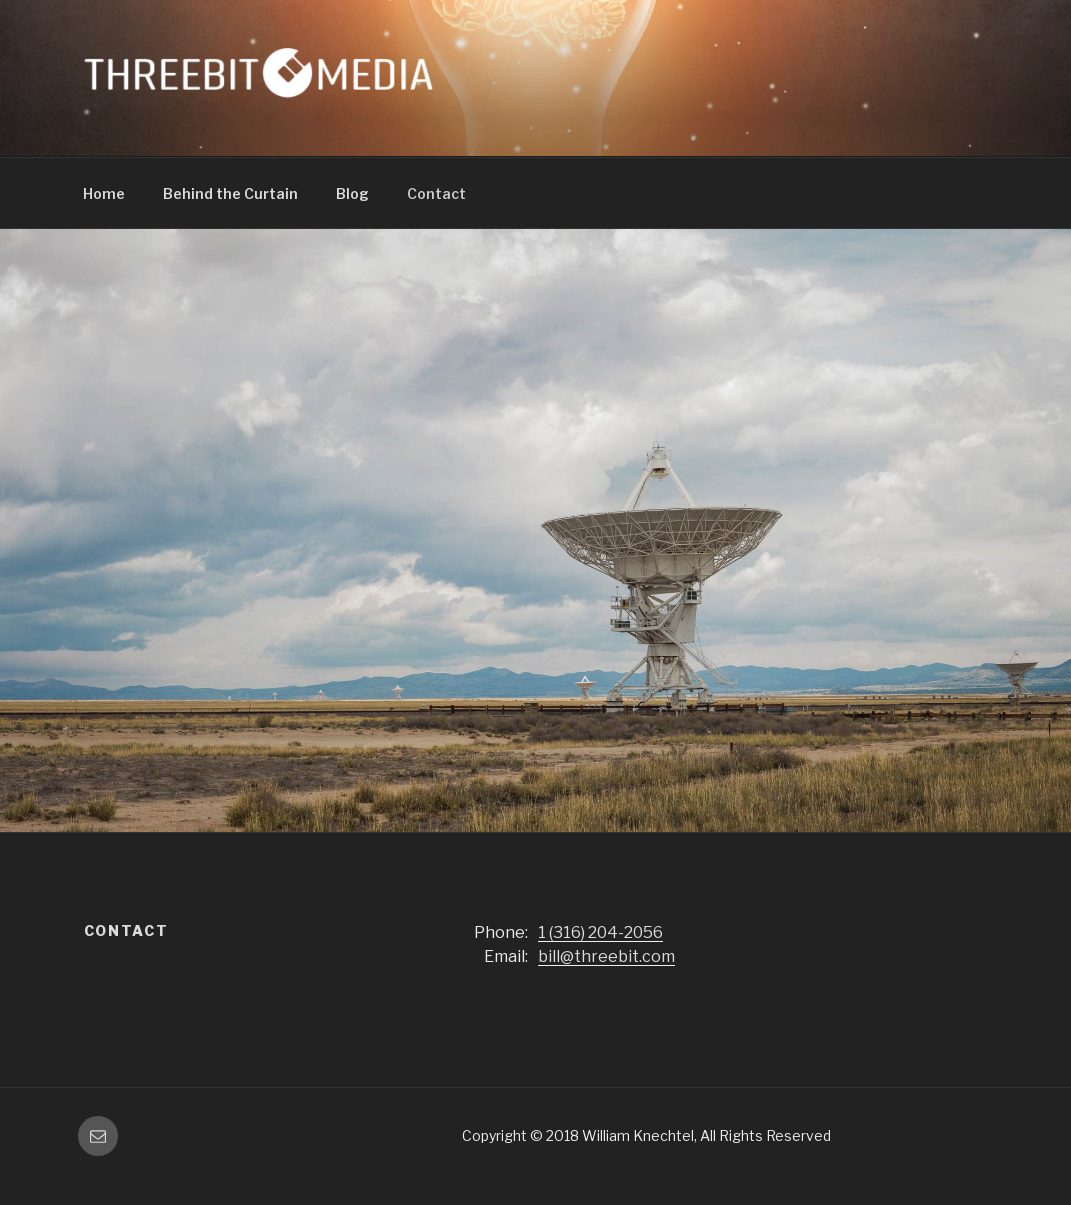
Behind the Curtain (230, 193)
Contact (436, 193)
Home (104, 193)
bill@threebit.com (606, 956)
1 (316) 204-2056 (600, 932)
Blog (352, 193)
